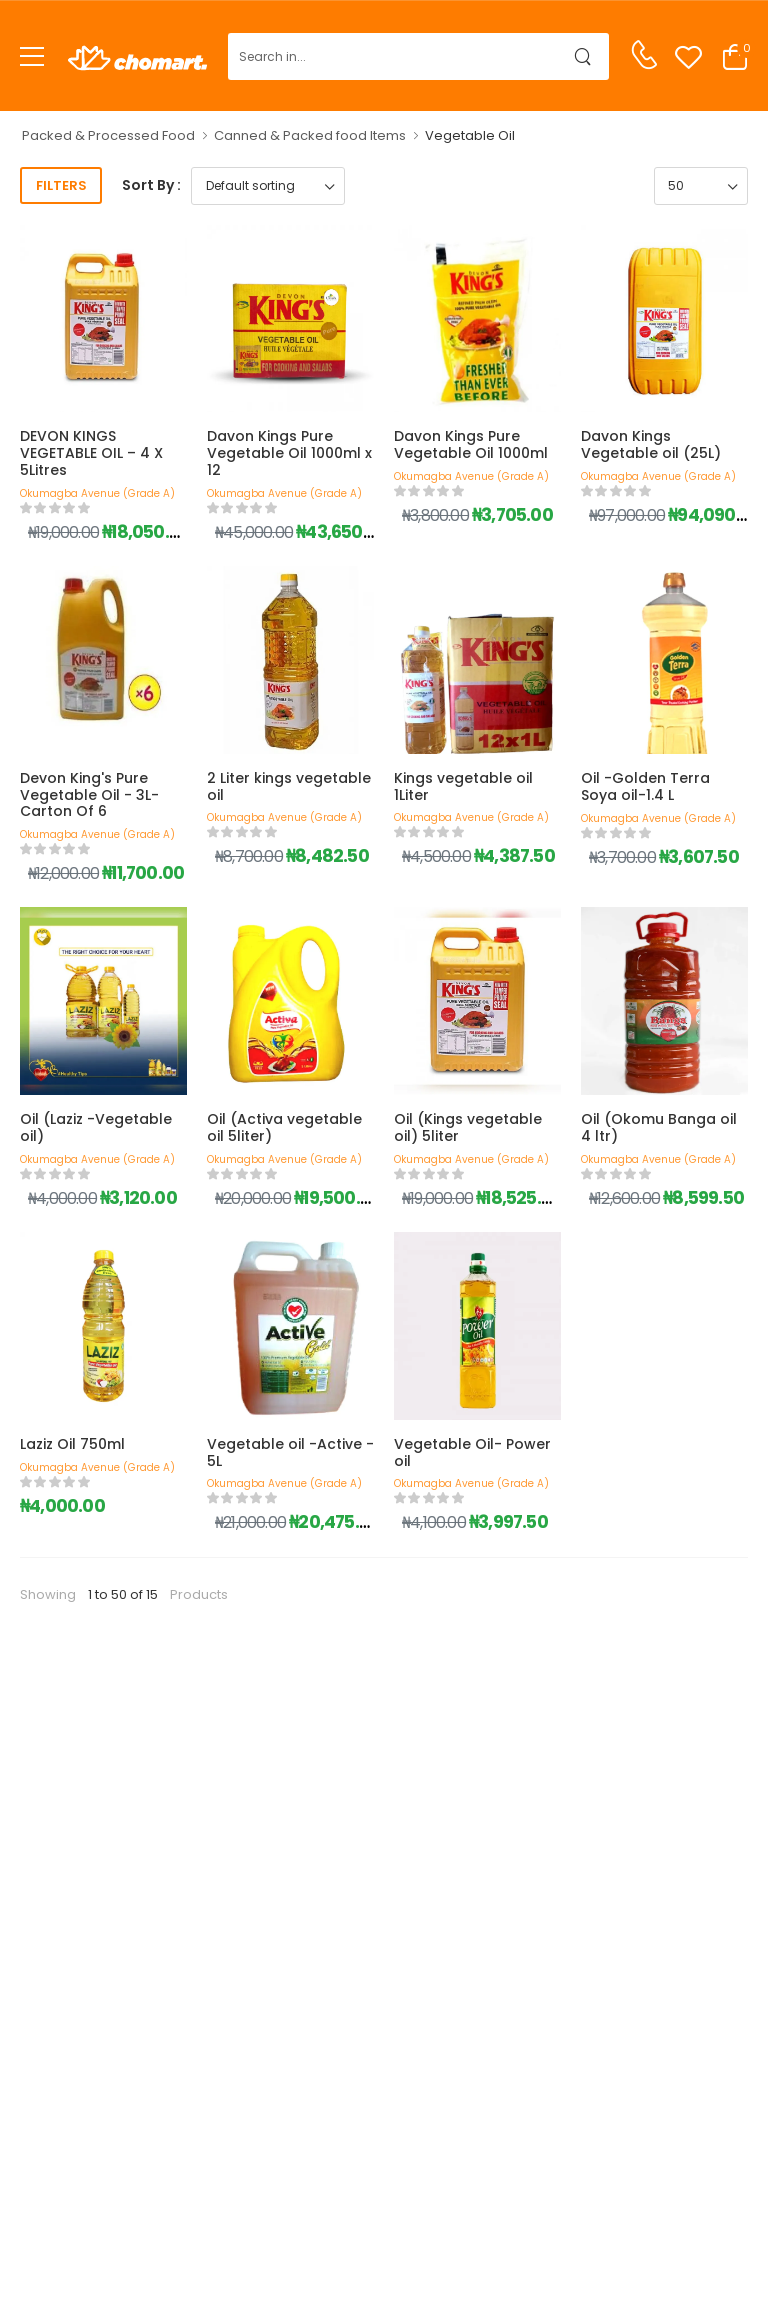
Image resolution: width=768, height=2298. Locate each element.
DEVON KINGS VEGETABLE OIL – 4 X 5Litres (91, 453)
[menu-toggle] (32, 57)
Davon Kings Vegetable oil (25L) (651, 444)
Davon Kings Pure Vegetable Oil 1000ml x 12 (289, 453)
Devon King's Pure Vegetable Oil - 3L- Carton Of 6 (89, 795)
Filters (61, 185)
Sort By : (151, 185)
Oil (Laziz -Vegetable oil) (96, 1127)
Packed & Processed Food (108, 135)
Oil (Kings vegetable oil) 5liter (468, 1127)
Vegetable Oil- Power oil (472, 1452)
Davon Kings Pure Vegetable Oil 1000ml (471, 444)
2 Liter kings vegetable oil (289, 786)
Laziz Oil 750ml (72, 1444)
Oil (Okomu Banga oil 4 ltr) (659, 1127)
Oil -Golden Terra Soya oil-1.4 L (645, 786)
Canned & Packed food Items (310, 135)
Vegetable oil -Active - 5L (290, 1452)
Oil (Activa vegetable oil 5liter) (284, 1127)
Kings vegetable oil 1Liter (463, 786)
